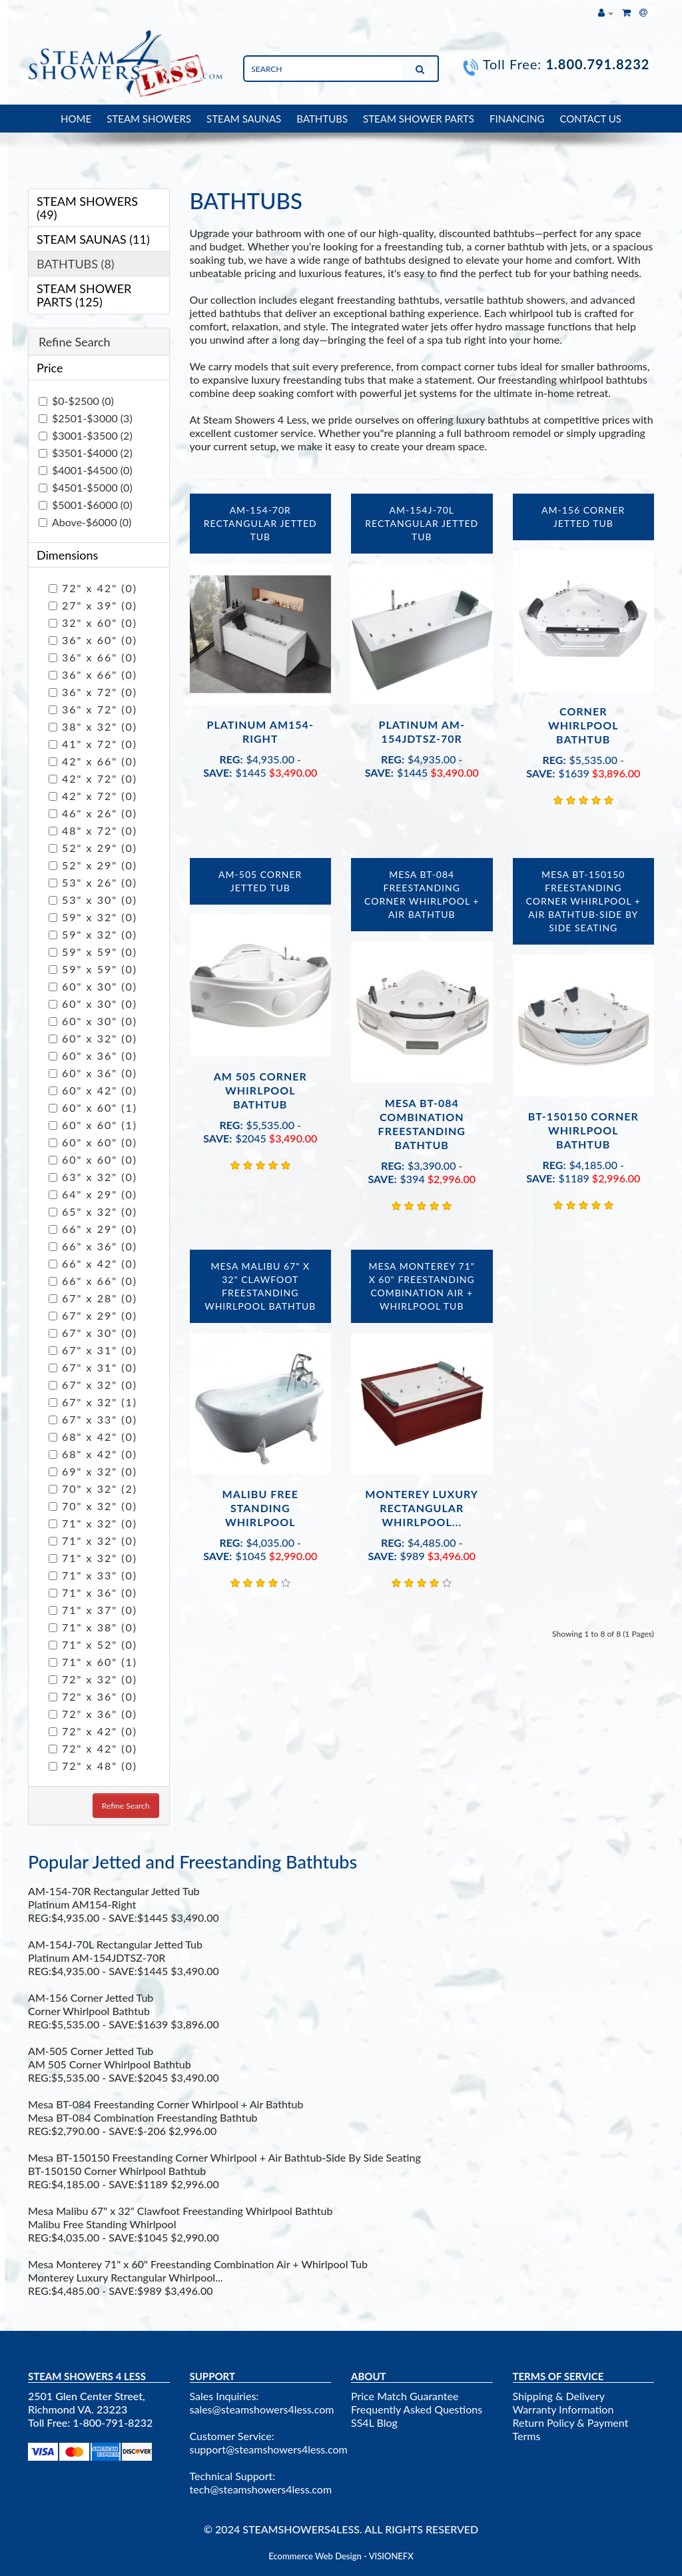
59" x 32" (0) (93, 917)
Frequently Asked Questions (416, 2409)
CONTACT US (590, 119)
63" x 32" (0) (93, 1176)
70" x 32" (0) (93, 1506)
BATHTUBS (322, 119)
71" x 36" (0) (93, 1592)
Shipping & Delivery (559, 2395)
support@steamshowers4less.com (269, 2449)
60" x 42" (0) (93, 1090)
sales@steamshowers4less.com (262, 2409)
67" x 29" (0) (93, 1315)
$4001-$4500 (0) (86, 470)
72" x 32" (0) (93, 1679)
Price (50, 367)
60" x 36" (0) (93, 1055)
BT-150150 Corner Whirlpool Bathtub (583, 1130)
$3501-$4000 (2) (86, 452)
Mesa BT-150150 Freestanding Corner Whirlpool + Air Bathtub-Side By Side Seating (583, 901)
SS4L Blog (374, 2422)
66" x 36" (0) (93, 1246)
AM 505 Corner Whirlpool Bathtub (260, 1090)
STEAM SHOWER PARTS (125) (84, 295)
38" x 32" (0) (93, 726)
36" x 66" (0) (93, 657)
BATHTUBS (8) (76, 263)
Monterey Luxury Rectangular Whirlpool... (421, 1508)
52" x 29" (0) (93, 847)
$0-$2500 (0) (76, 400)
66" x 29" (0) (93, 1228)
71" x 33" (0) (93, 1575)
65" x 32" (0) (93, 1211)
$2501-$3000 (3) (86, 418)
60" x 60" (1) (93, 1107)
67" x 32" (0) (93, 1384)
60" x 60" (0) (93, 1142)
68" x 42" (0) (93, 1436)
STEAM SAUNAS (243, 119)
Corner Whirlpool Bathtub (583, 725)
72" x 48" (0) (93, 1765)
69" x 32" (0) (93, 1471)
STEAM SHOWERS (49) (87, 208)
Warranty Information (563, 2409)
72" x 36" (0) (93, 1696)
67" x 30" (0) (93, 1332)
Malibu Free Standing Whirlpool (260, 1508)
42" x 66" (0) (93, 761)
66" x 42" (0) (93, 1263)
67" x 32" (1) (93, 1402)
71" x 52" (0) (93, 1644)
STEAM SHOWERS (149, 119)
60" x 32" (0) (93, 1038)
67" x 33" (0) (93, 1419)
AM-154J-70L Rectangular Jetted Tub (421, 523)
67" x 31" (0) (93, 1350)
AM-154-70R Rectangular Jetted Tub (260, 523)
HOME (76, 119)
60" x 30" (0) (93, 986)
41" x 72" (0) (93, 743)
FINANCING (517, 119)
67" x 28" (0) (93, 1298)
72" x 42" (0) (93, 588)
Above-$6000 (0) (85, 522)
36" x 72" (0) (93, 691)
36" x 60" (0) (93, 640)
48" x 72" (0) (93, 830)
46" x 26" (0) (93, 813)
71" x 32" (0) (93, 1523)
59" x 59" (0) (93, 951)
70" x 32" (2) (93, 1488)
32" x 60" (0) (93, 622)
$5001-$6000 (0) (86, 504)
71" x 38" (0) (93, 1627)
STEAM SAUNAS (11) (93, 239)
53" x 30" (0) (93, 899)
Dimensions (67, 555)
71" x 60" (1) (93, 1661)
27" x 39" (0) (93, 605)
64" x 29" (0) (93, 1194)
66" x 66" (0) (93, 1280)
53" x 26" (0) (93, 882)
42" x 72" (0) (93, 778)
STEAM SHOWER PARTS (418, 119)
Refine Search (126, 1806)
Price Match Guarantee (404, 2395)
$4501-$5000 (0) (86, 487)
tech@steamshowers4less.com (261, 2489)
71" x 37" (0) (93, 1609)
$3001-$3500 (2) (86, 435)
